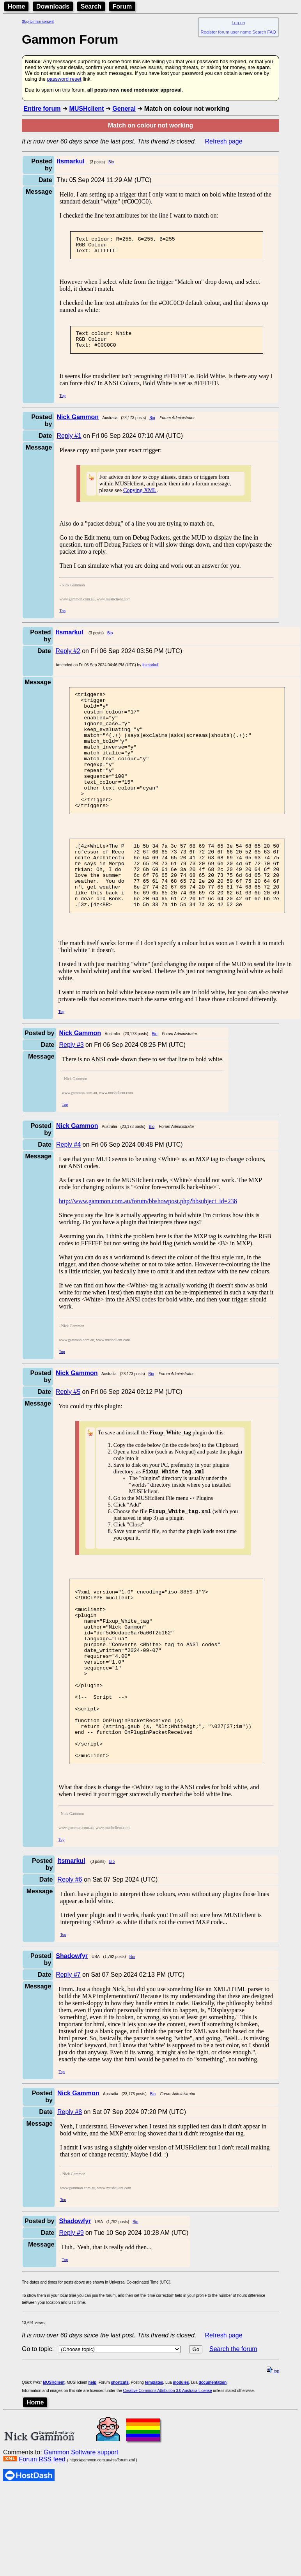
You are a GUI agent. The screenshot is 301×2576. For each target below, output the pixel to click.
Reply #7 (68, 2054)
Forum (122, 6)
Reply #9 (71, 2312)
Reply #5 (68, 1435)
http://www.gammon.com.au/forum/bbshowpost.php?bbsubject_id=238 (148, 1244)
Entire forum (41, 108)
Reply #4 (68, 1187)
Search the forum (233, 2429)
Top (63, 402)
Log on (238, 22)
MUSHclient (86, 108)
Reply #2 (68, 658)
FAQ (271, 32)
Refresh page (224, 141)
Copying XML (139, 497)
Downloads (52, 6)
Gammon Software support (81, 2532)
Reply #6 (69, 1959)
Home (16, 6)
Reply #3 (71, 1088)
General (124, 108)
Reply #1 (69, 442)
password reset (64, 79)
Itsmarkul (150, 672)
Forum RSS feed (42, 2539)
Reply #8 (69, 2191)
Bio (111, 162)
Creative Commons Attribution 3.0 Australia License (167, 2470)
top (273, 2451)
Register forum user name (226, 32)
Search (91, 6)
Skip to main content (38, 21)
